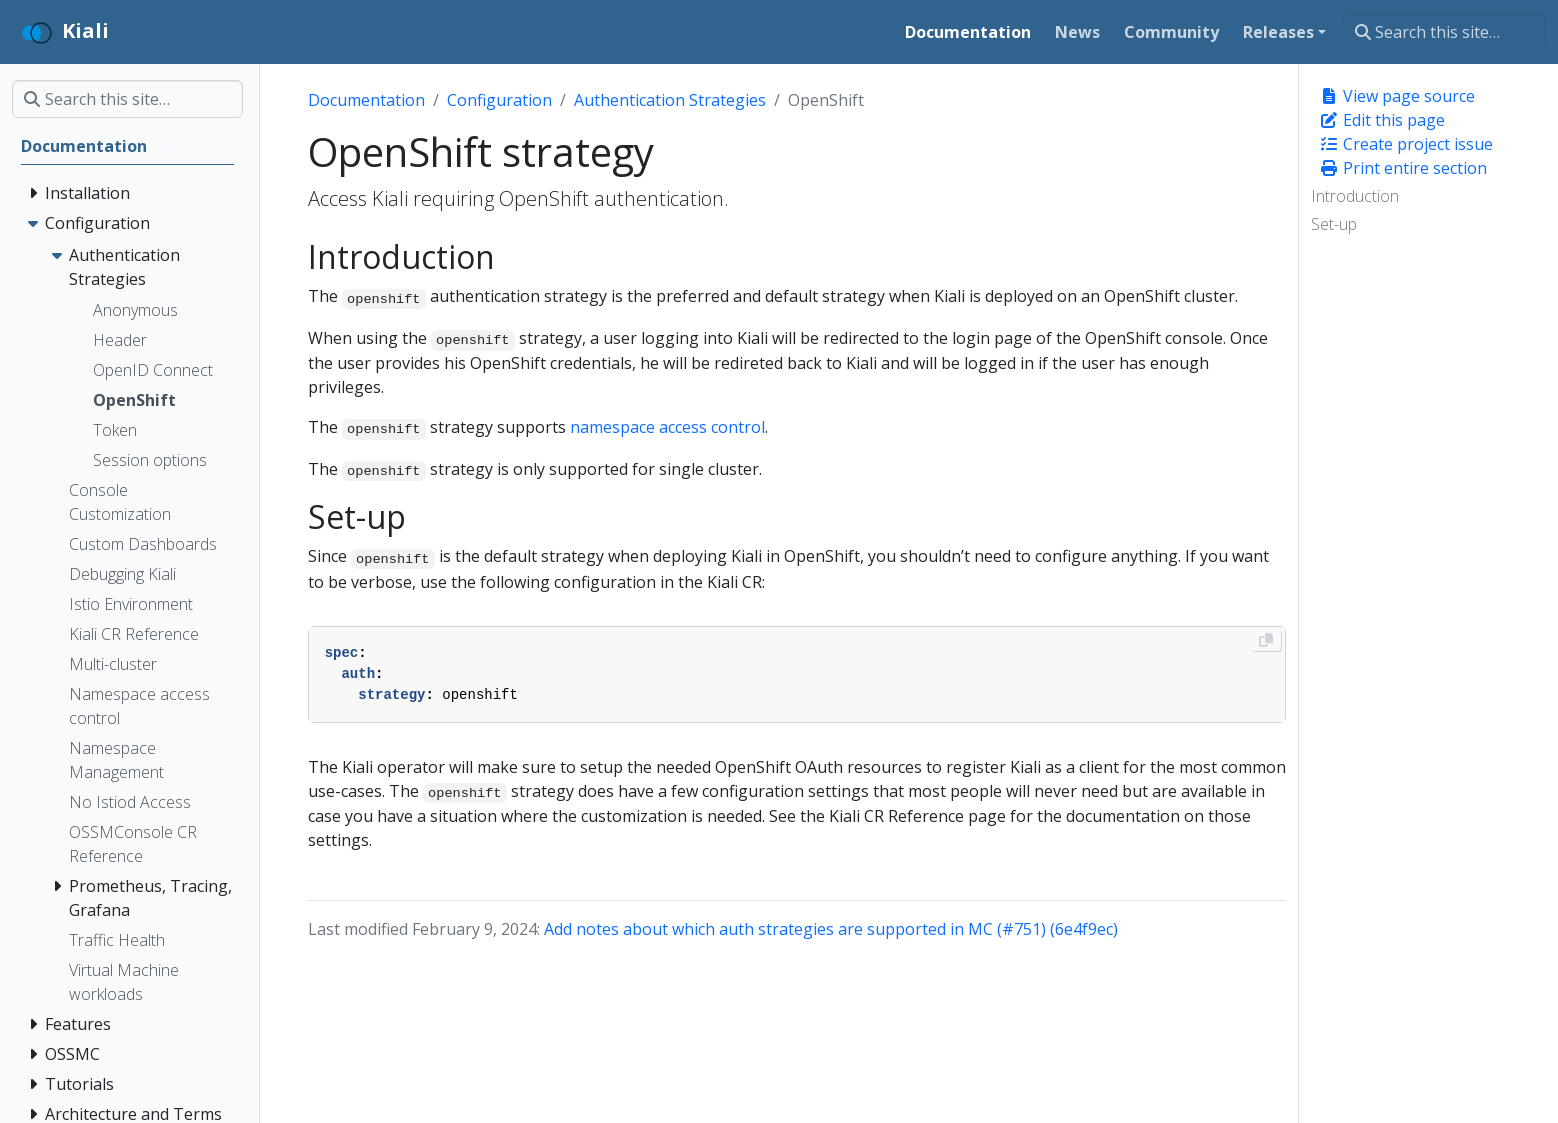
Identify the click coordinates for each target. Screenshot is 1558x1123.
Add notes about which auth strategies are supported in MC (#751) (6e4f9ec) (831, 929)
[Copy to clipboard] (1266, 640)
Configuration (499, 100)
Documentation (366, 100)
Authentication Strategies (670, 100)
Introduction (1355, 196)
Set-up (1334, 224)
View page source (1397, 96)
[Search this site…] (1444, 32)
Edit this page (1382, 120)
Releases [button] (1278, 32)
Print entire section (1403, 168)
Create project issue (1406, 144)
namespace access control (667, 427)
